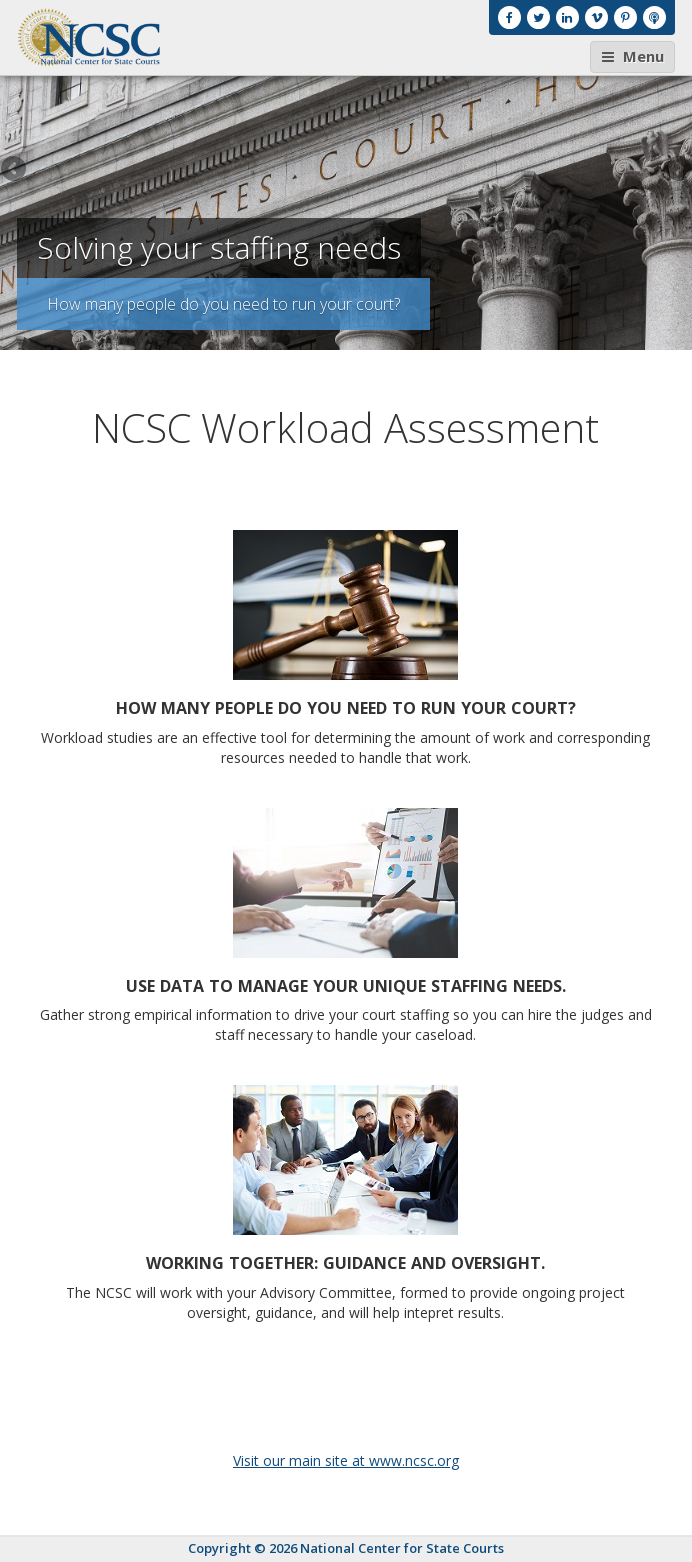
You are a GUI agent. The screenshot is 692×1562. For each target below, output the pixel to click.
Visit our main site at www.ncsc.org (346, 1460)
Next (677, 170)
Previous (15, 170)
